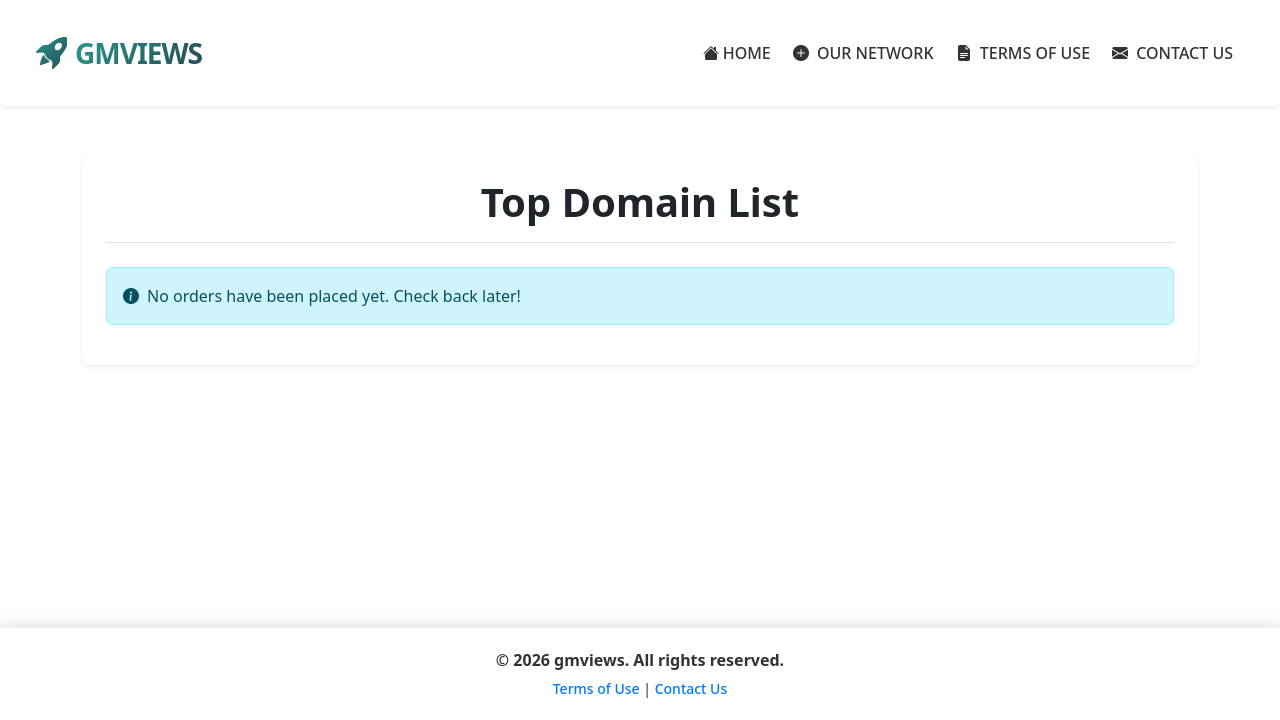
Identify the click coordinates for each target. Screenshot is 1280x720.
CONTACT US (1172, 53)
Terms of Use (596, 688)
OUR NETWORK (863, 53)
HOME (737, 53)
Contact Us (691, 688)
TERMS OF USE (1023, 53)
